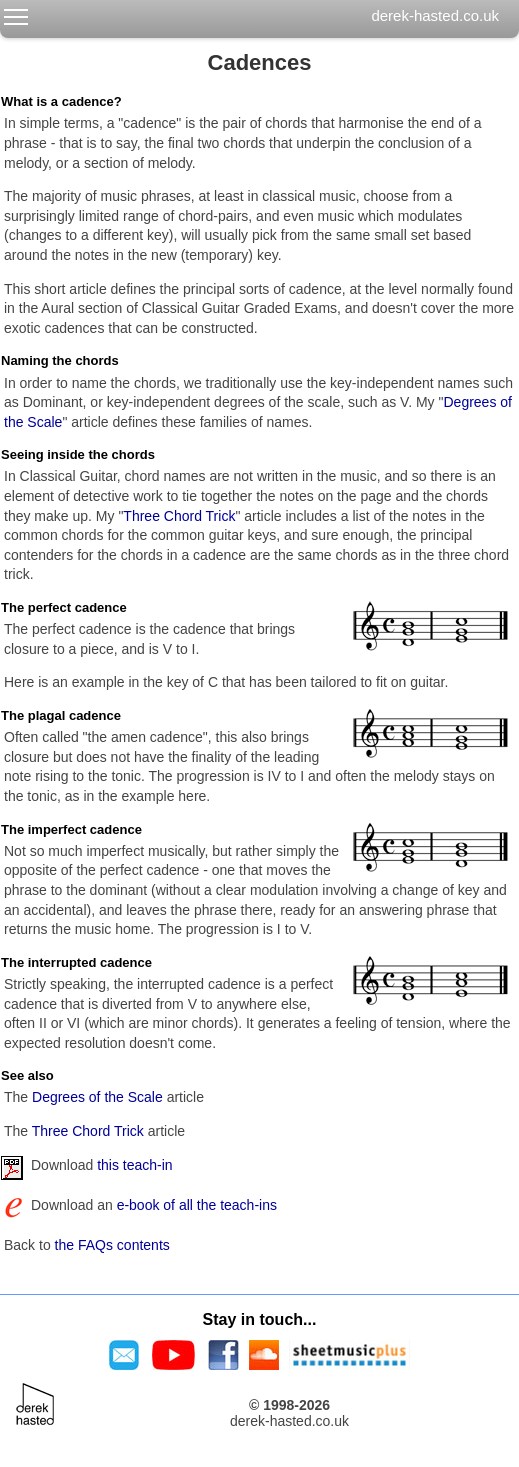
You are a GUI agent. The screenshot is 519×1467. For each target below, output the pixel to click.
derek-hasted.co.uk (435, 15)
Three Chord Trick (179, 516)
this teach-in (134, 1165)
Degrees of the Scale (97, 1097)
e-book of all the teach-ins (197, 1205)
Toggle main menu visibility (17, 12)
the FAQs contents (112, 1245)
